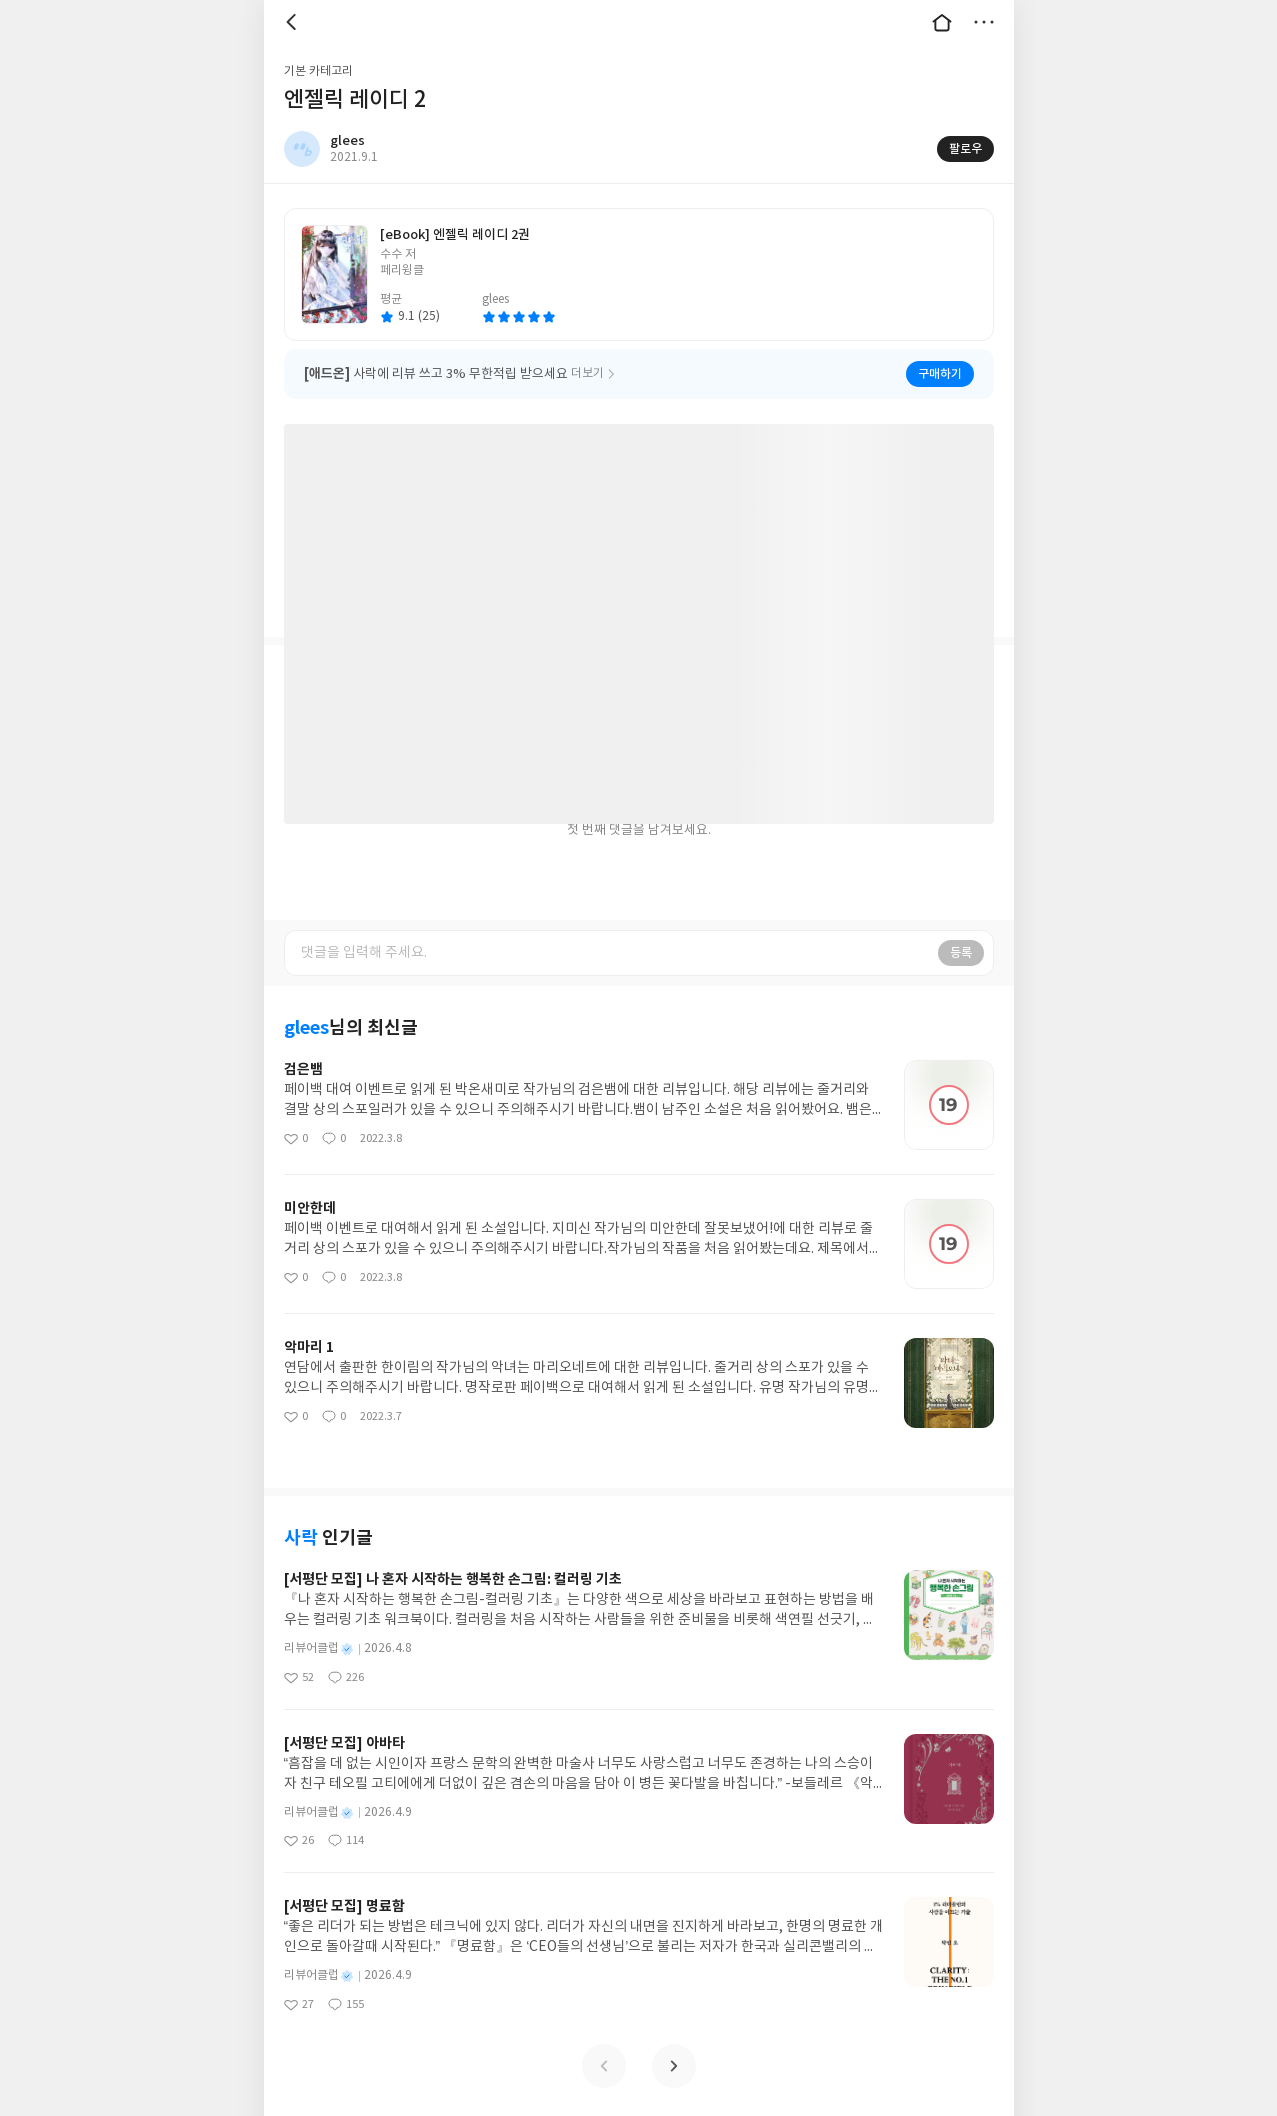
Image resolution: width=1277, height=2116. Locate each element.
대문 (942, 22)
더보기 (984, 22)
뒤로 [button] (294, 22)
